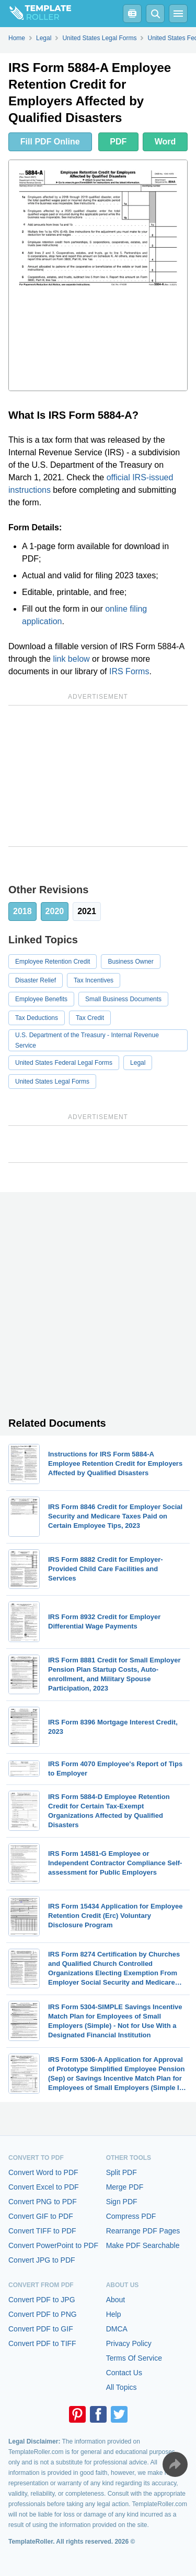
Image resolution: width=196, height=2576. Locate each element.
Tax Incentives (93, 980)
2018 (22, 911)
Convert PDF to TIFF (42, 2343)
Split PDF (121, 2172)
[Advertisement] (98, 776)
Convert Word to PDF (43, 2172)
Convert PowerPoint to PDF (53, 2245)
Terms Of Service (134, 2358)
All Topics (121, 2387)
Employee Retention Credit (52, 961)
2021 (86, 911)
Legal (137, 1062)
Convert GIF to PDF (40, 2216)
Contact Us (124, 2372)
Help (113, 2314)
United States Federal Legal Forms (63, 1062)
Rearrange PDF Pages (143, 2231)
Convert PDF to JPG (41, 2299)
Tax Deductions (36, 1018)
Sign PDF (121, 2201)
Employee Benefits (41, 999)
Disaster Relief (35, 980)
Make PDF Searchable (143, 2245)
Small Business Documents (123, 999)
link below (71, 658)
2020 (54, 911)
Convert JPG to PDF (41, 2260)
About (115, 2299)
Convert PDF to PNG (42, 2314)
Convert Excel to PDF (43, 2187)
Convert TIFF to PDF (42, 2231)
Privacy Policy (129, 2343)
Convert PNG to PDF (42, 2201)
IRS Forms (129, 671)
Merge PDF (125, 2187)
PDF (118, 141)
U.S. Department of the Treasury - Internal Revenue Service (87, 1040)
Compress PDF (131, 2216)
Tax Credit (90, 1018)
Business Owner (130, 961)
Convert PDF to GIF (40, 2329)
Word (165, 141)
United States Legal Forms (52, 1081)
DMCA (117, 2329)
